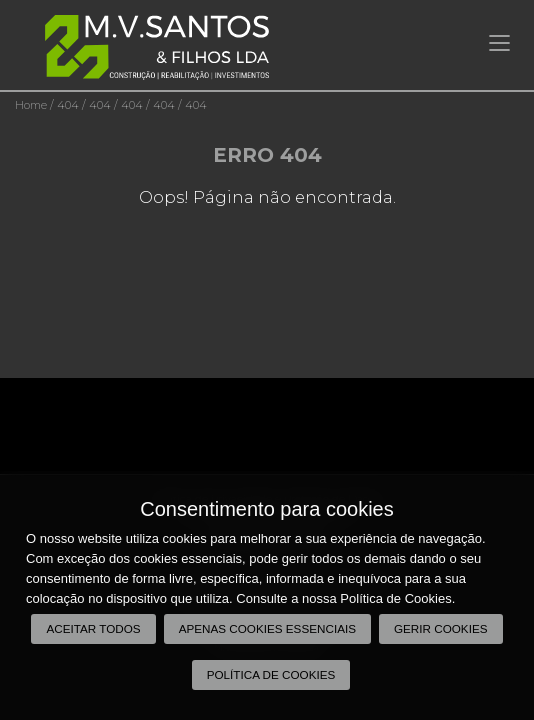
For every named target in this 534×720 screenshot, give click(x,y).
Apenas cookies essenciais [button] (267, 628)
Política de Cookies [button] (271, 674)
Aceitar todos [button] (93, 628)
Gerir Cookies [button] (441, 628)
